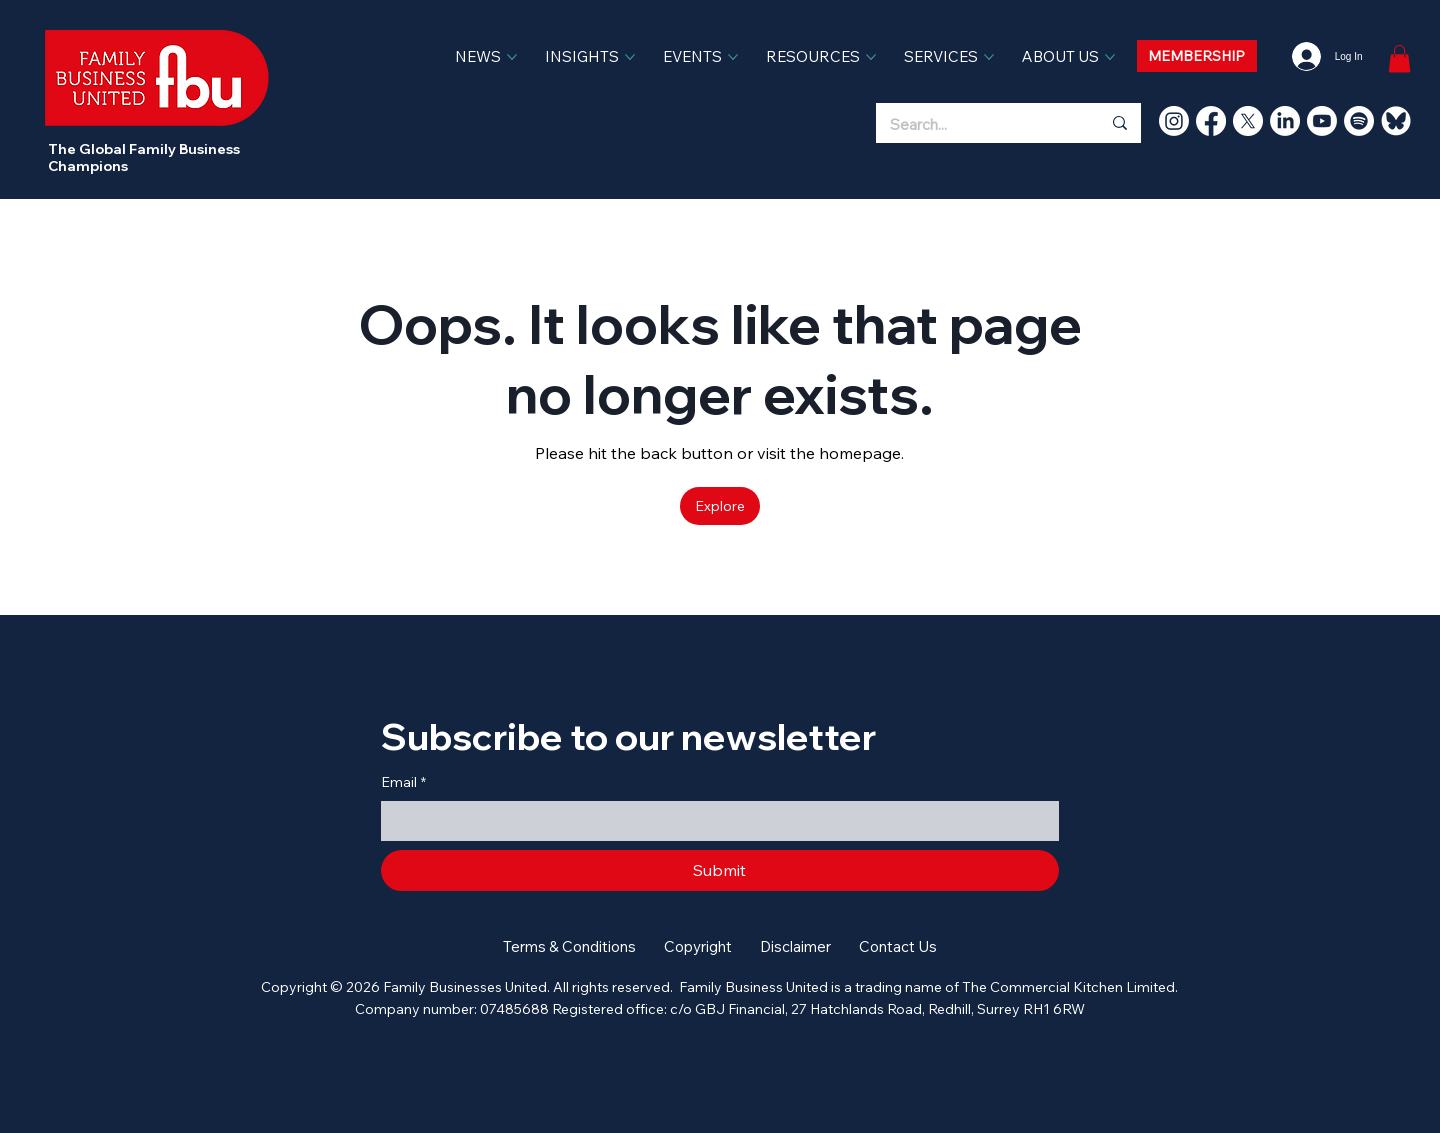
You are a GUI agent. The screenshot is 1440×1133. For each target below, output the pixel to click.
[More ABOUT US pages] (1110, 57)
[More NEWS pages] (512, 57)
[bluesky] (1396, 121)
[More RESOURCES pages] (871, 57)
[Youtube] (1322, 121)
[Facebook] (1211, 121)
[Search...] (973, 125)
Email (403, 783)
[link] (1399, 58)
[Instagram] (1174, 121)
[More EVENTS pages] (733, 57)
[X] (1248, 121)
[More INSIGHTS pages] (630, 57)
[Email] (714, 821)
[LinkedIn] (1285, 121)
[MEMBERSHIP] (1197, 56)
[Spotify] (1359, 121)
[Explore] (720, 506)
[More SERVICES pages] (989, 57)
